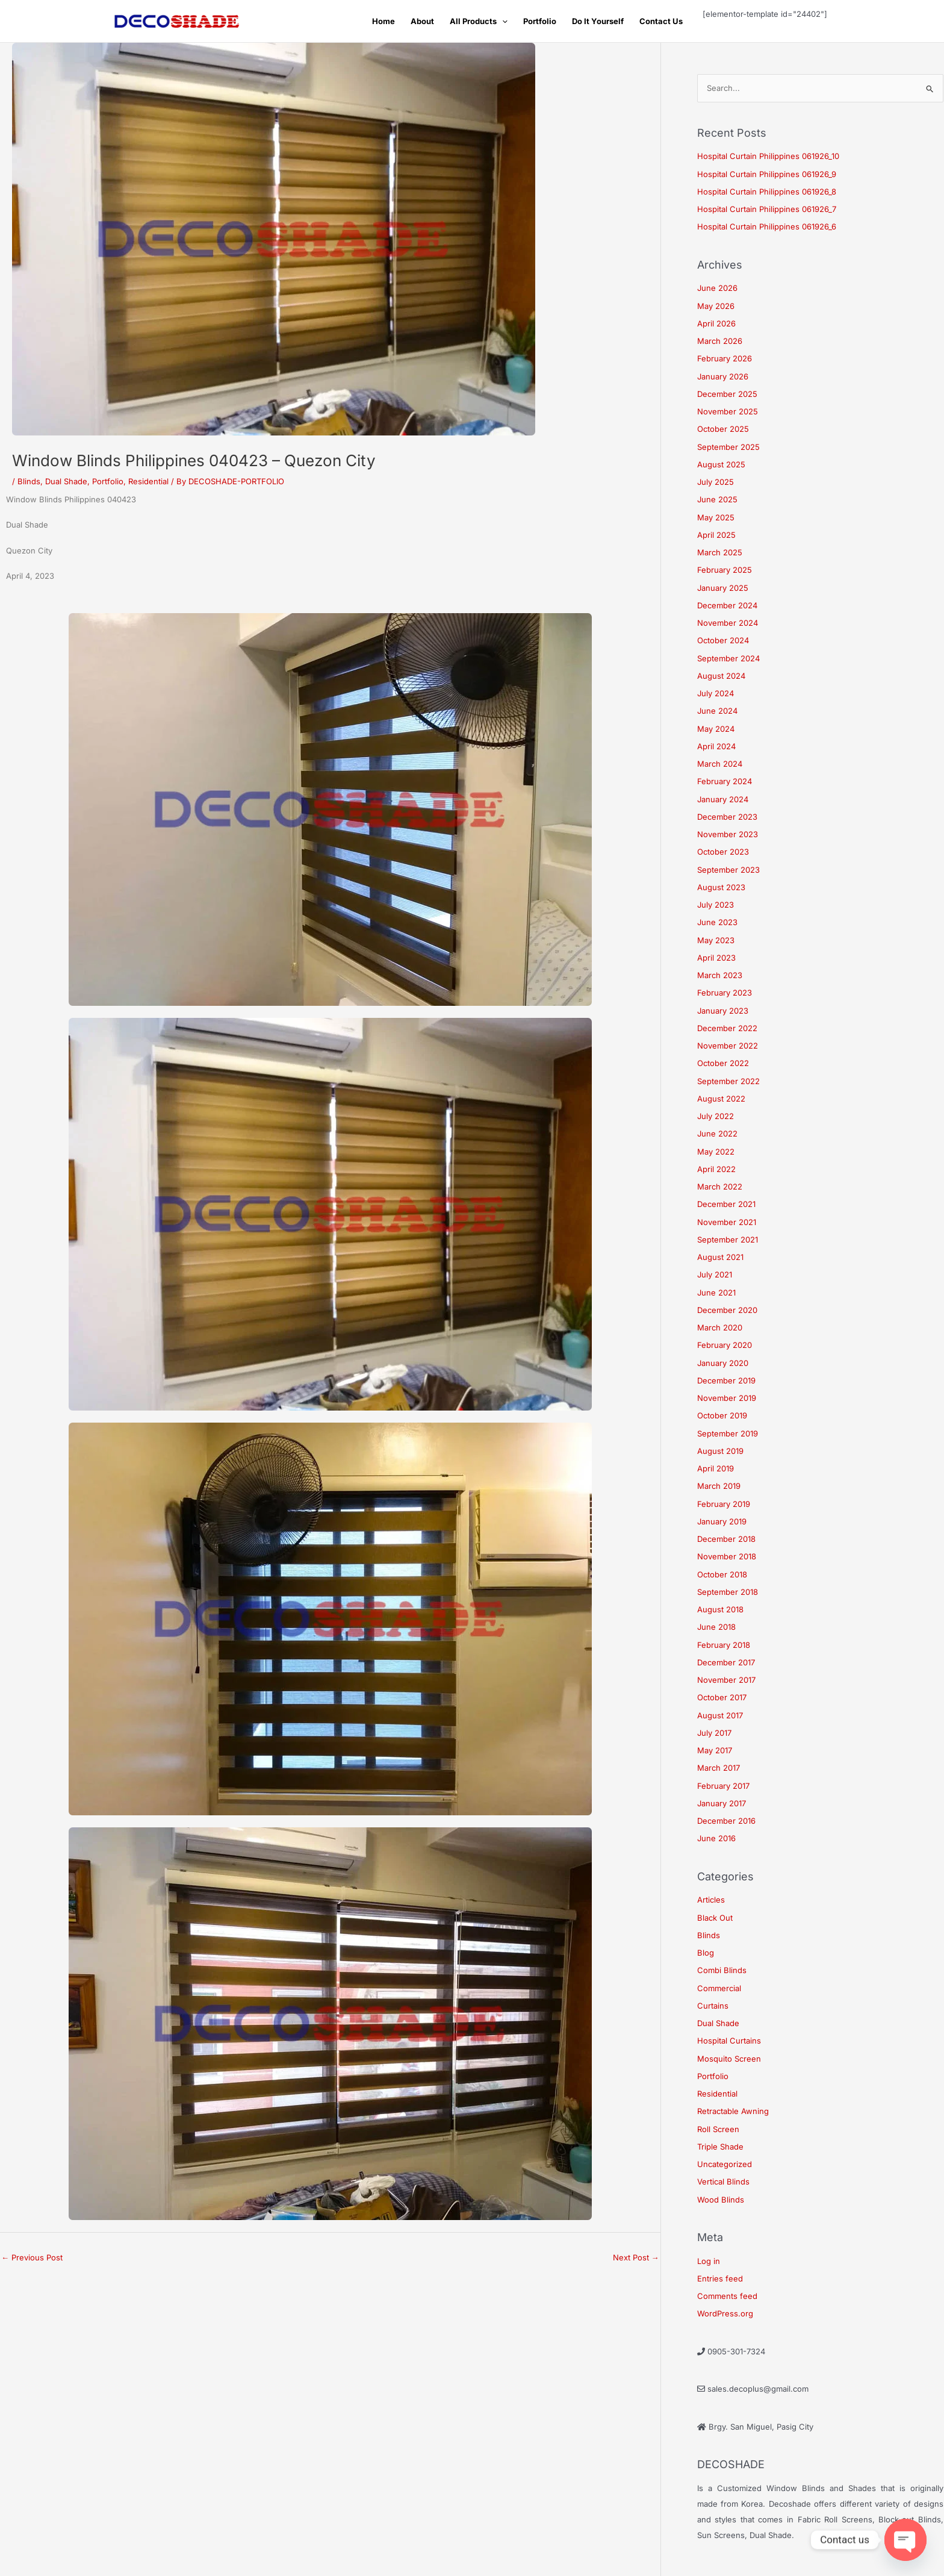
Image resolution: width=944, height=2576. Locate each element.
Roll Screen (718, 2129)
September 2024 (728, 658)
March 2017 (718, 1768)
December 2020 (727, 1310)
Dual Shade (66, 481)
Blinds (28, 481)
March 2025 (719, 552)
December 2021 (726, 1204)
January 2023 (722, 1010)
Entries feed (720, 2278)
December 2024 (727, 605)
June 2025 (717, 499)
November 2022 (727, 1045)
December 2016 (726, 1821)
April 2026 (716, 323)
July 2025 (715, 482)
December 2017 (726, 1662)
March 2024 (719, 764)
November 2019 (726, 1398)
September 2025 (728, 447)
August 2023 (721, 887)
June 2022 (717, 1133)
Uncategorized (724, 2164)
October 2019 (722, 1415)
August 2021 (720, 1257)
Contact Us (661, 21)
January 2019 (722, 1521)
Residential (148, 481)
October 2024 (723, 640)
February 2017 (723, 1786)
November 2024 (727, 623)
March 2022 (719, 1186)
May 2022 (715, 1151)
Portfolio (539, 21)
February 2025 (724, 570)
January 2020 (722, 1363)
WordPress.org (725, 2313)
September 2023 (728, 870)
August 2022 (721, 1098)
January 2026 (722, 376)
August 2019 (720, 1451)
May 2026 (715, 306)
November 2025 (727, 411)
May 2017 (714, 1750)
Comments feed (727, 2296)
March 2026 (719, 341)
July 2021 (714, 1274)
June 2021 (716, 1292)
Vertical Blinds (723, 2181)
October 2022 (723, 1063)
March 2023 (719, 975)
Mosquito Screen (729, 2058)
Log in (708, 2261)
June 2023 (717, 922)
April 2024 (716, 746)
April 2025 (716, 535)
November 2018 (726, 1556)
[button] (502, 21)
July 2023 (715, 904)
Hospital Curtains (729, 2040)
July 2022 (715, 1116)
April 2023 (716, 957)
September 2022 (728, 1081)
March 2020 (719, 1327)
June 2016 (716, 1838)
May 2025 (715, 517)
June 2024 (717, 711)
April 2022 (716, 1169)
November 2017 (726, 1680)
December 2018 (726, 1539)
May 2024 (715, 729)
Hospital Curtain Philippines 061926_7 (766, 209)
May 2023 (715, 940)
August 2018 (720, 1609)
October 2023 (723, 851)
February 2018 (723, 1645)
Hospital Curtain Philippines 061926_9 (766, 174)
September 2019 (727, 1433)
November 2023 (727, 834)
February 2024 (724, 781)
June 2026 (717, 288)
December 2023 (727, 817)
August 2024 (721, 676)
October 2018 (722, 1574)
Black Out (715, 1918)
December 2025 (727, 394)
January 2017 (721, 1803)
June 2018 (716, 1627)
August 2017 (720, 1715)
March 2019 (719, 1486)
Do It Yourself (598, 21)
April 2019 (715, 1468)
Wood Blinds (720, 2199)
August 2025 (721, 464)
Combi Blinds (722, 1970)
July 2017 (714, 1733)
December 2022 (727, 1028)
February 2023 (724, 992)
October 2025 (723, 429)
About (422, 21)
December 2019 (726, 1380)
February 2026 (724, 358)
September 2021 (727, 1239)
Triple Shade (720, 2146)
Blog (705, 1952)
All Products (479, 21)
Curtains (712, 2005)
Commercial (719, 1988)
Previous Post (32, 2257)
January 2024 (722, 799)
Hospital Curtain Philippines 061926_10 (768, 156)
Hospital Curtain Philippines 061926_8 (766, 191)
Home (383, 21)
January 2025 (722, 588)
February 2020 (724, 1345)
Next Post (636, 2257)
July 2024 (715, 693)
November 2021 (726, 1222)
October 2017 (722, 1697)
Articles (711, 1899)
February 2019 (723, 1504)
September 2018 (727, 1592)
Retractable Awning (733, 2111)
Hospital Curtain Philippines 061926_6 (766, 226)
